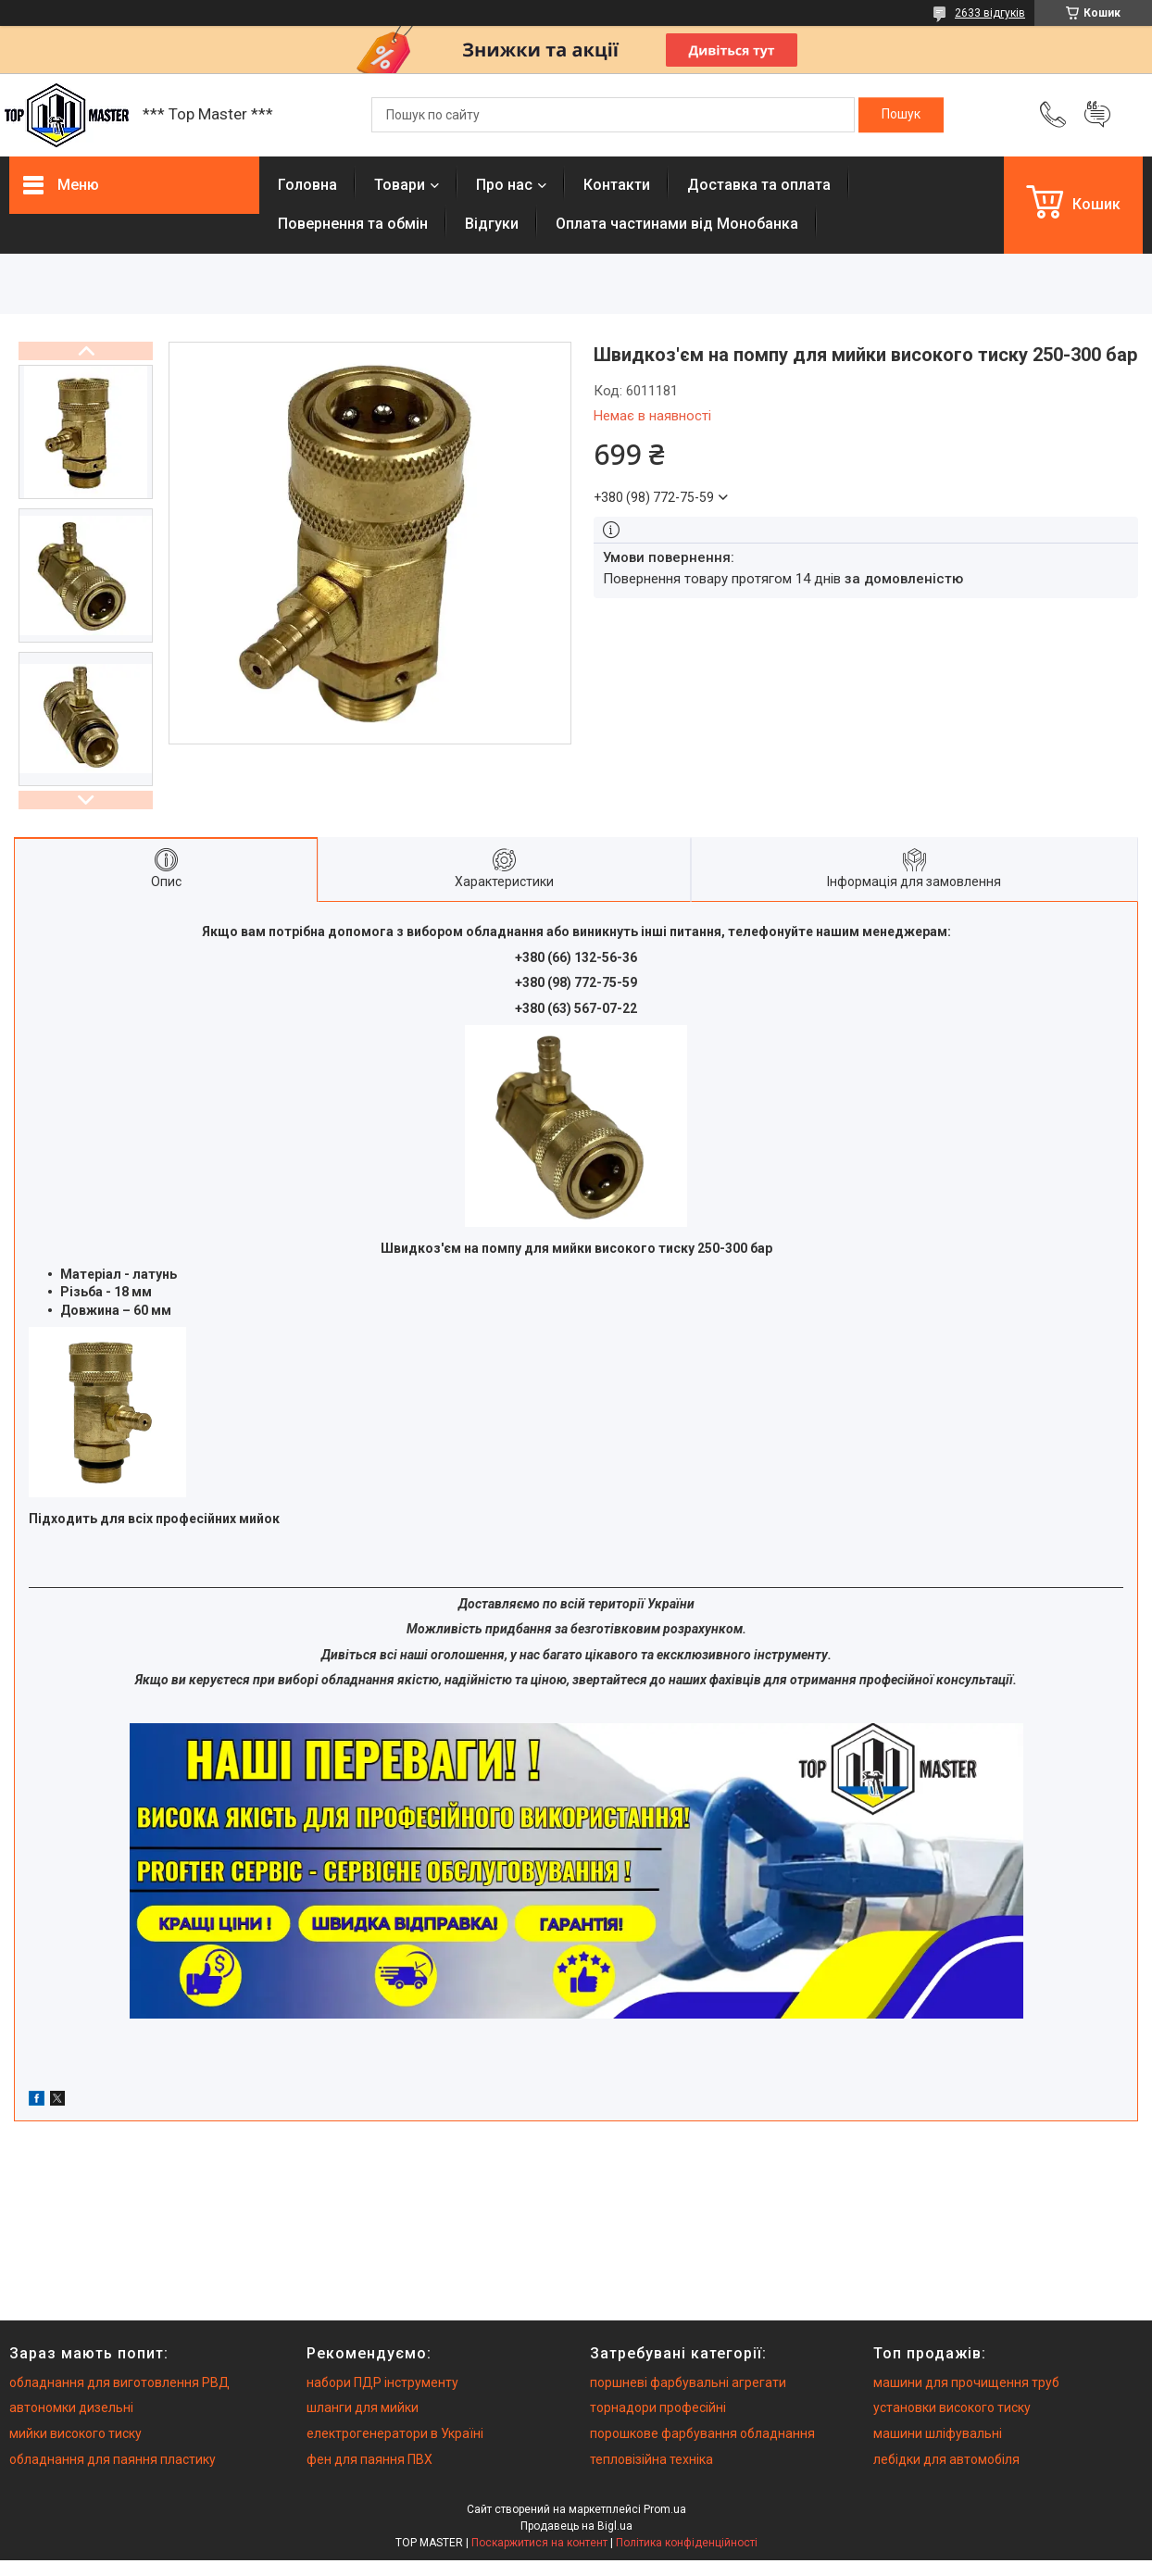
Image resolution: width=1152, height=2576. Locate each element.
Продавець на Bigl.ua (576, 2526)
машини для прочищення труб (966, 2382)
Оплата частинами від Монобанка (677, 223)
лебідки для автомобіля (946, 2459)
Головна (307, 185)
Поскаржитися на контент (539, 2542)
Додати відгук (1097, 114)
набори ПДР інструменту (382, 2382)
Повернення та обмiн (353, 223)
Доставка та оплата (759, 185)
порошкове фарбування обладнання (702, 2433)
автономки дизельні (71, 2407)
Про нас (504, 185)
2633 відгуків (990, 12)
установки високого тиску (952, 2407)
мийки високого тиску (75, 2433)
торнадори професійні (658, 2407)
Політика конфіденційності (687, 2542)
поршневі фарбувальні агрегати (688, 2382)
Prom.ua (665, 2509)
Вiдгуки (492, 223)
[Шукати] (901, 114)
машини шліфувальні (937, 2433)
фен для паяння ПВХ (369, 2459)
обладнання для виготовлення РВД (119, 2382)
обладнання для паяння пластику (112, 2459)
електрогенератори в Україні (395, 2433)
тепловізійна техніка (651, 2459)
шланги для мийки (363, 2407)
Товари (399, 185)
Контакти (616, 185)
